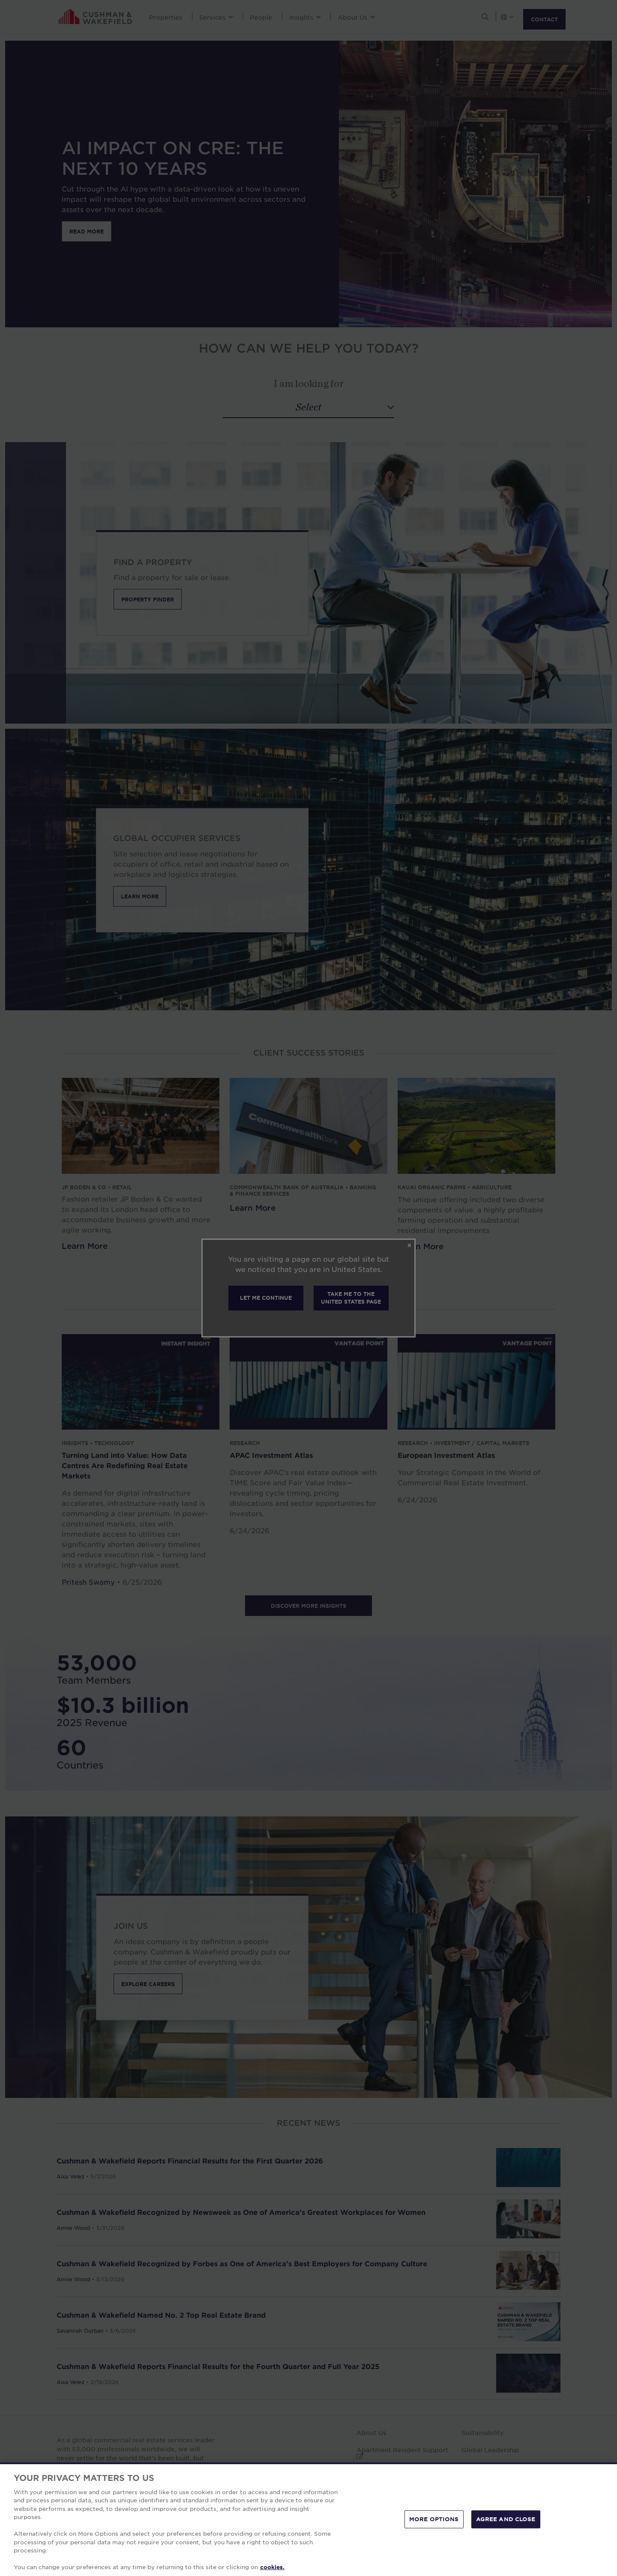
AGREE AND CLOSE (506, 2519)
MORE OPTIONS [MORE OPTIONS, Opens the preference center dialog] (434, 2519)
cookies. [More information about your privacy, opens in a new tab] (272, 2567)
